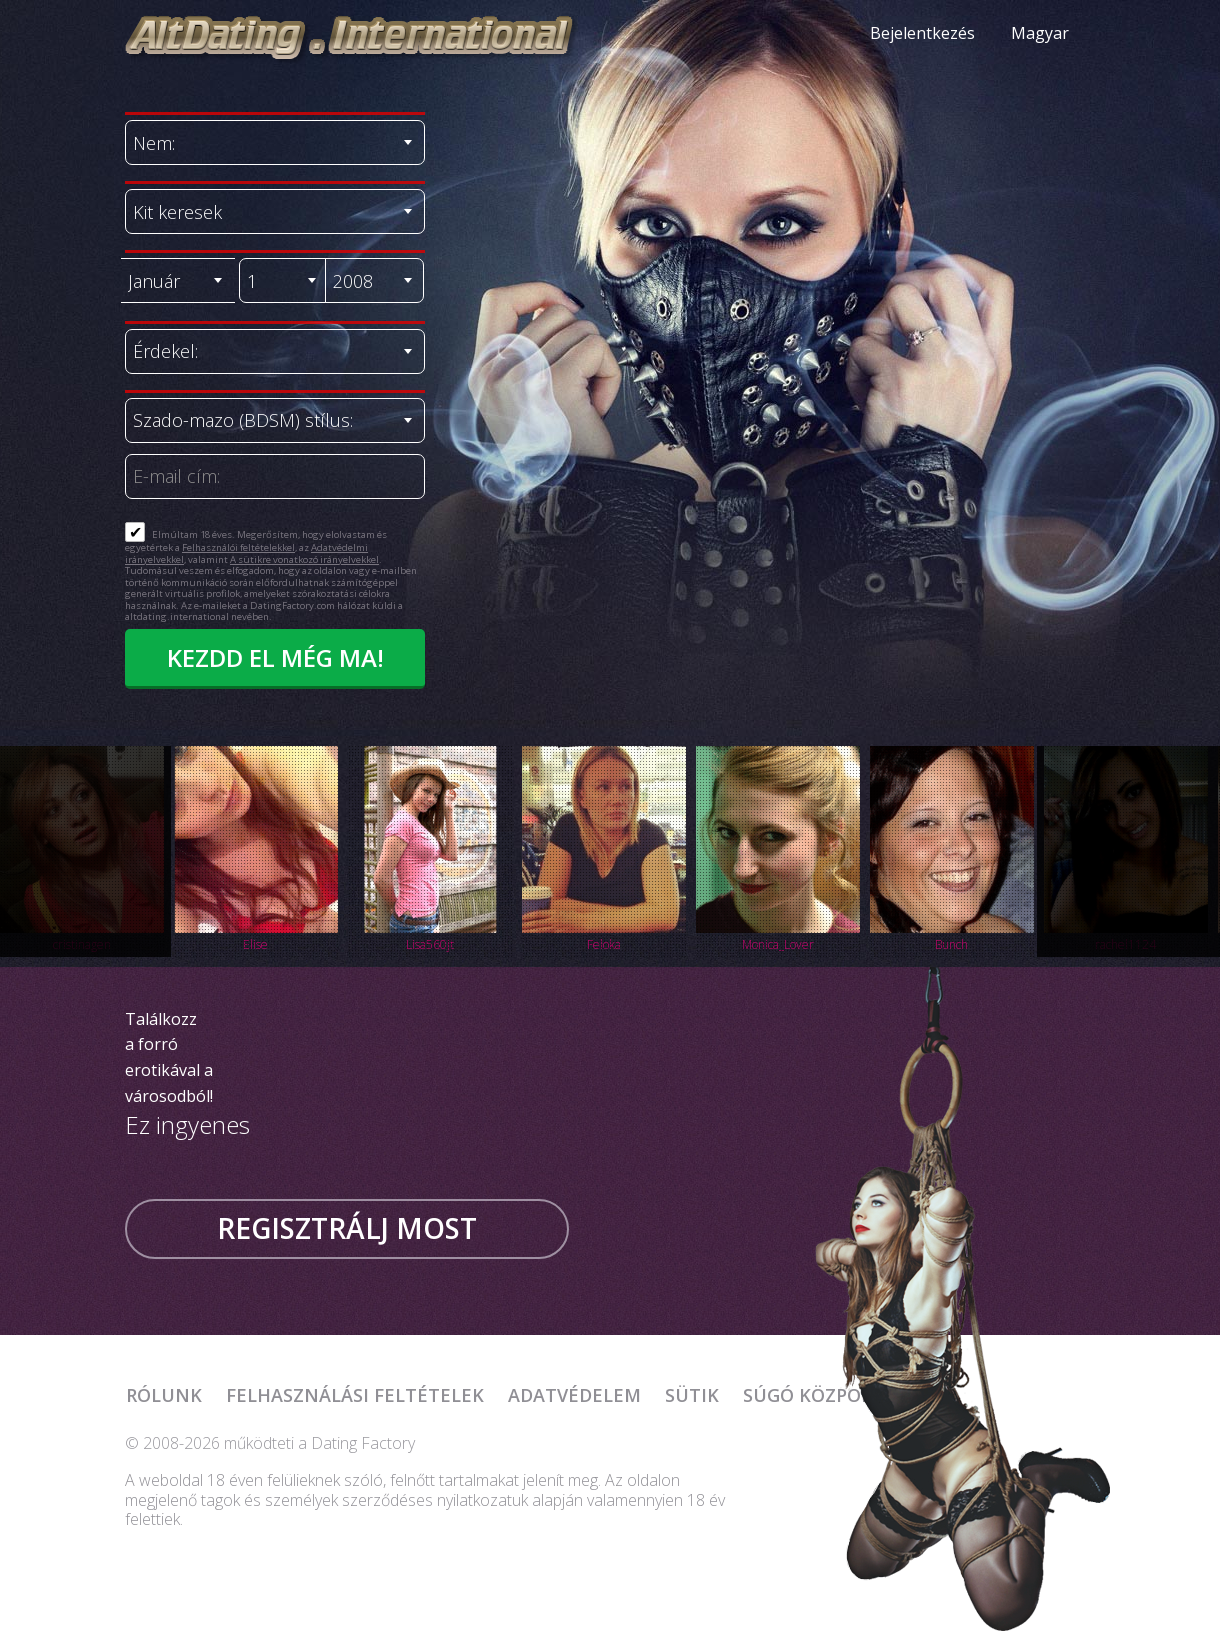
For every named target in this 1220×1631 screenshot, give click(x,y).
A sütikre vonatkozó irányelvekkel (304, 559)
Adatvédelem (574, 1395)
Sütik (692, 1395)
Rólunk (164, 1395)
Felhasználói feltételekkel (238, 547)
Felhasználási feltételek (355, 1395)
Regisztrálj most (347, 1228)
